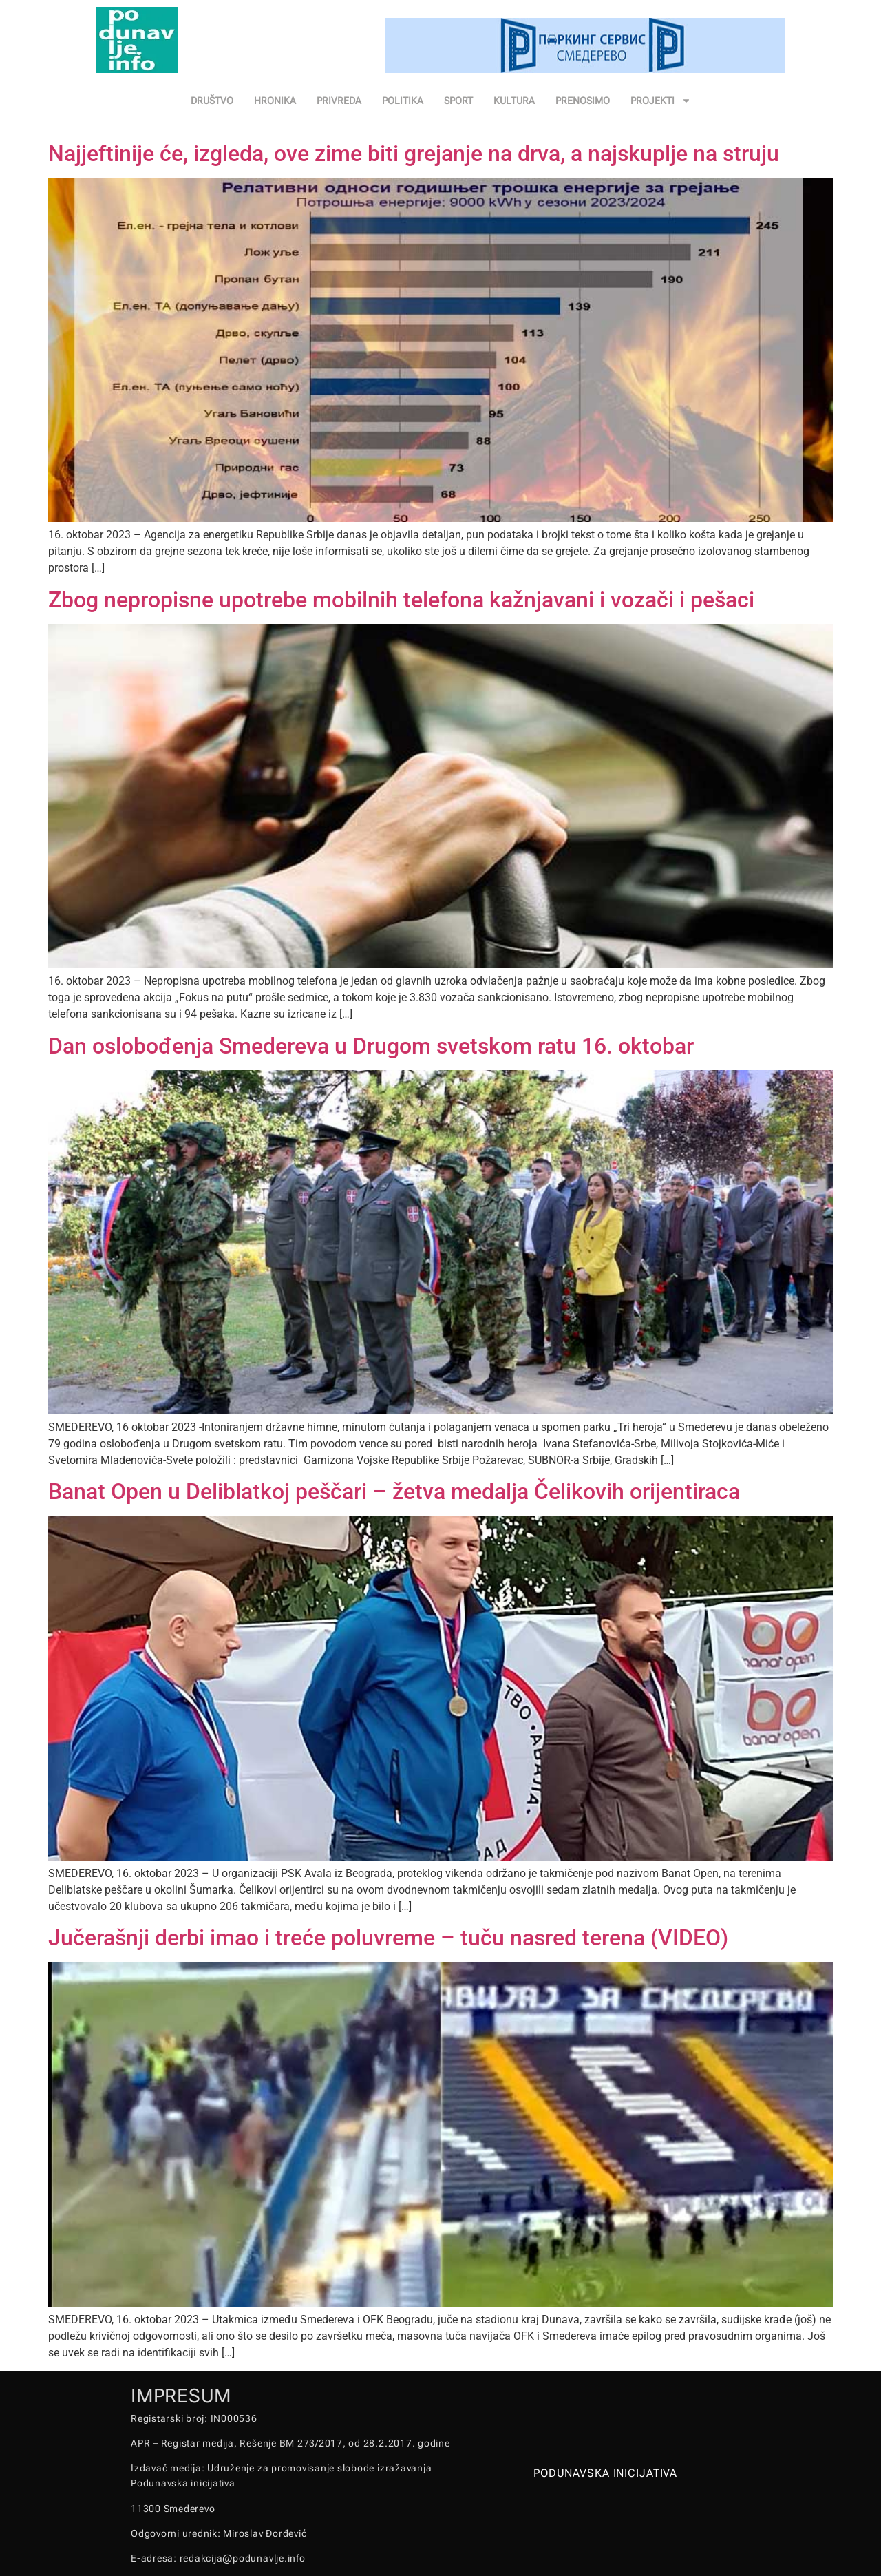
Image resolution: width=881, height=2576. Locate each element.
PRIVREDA (339, 100)
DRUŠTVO (212, 100)
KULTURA (514, 100)
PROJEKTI (660, 100)
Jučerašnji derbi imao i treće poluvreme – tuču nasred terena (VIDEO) (388, 1938)
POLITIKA (402, 100)
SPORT (458, 100)
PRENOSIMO (582, 100)
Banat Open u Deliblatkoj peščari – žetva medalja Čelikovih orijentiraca (394, 1491)
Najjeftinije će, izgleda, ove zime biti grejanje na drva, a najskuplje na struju (413, 153)
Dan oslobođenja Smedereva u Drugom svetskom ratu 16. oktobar (371, 1046)
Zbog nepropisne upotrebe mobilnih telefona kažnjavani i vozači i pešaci (401, 600)
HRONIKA (275, 100)
